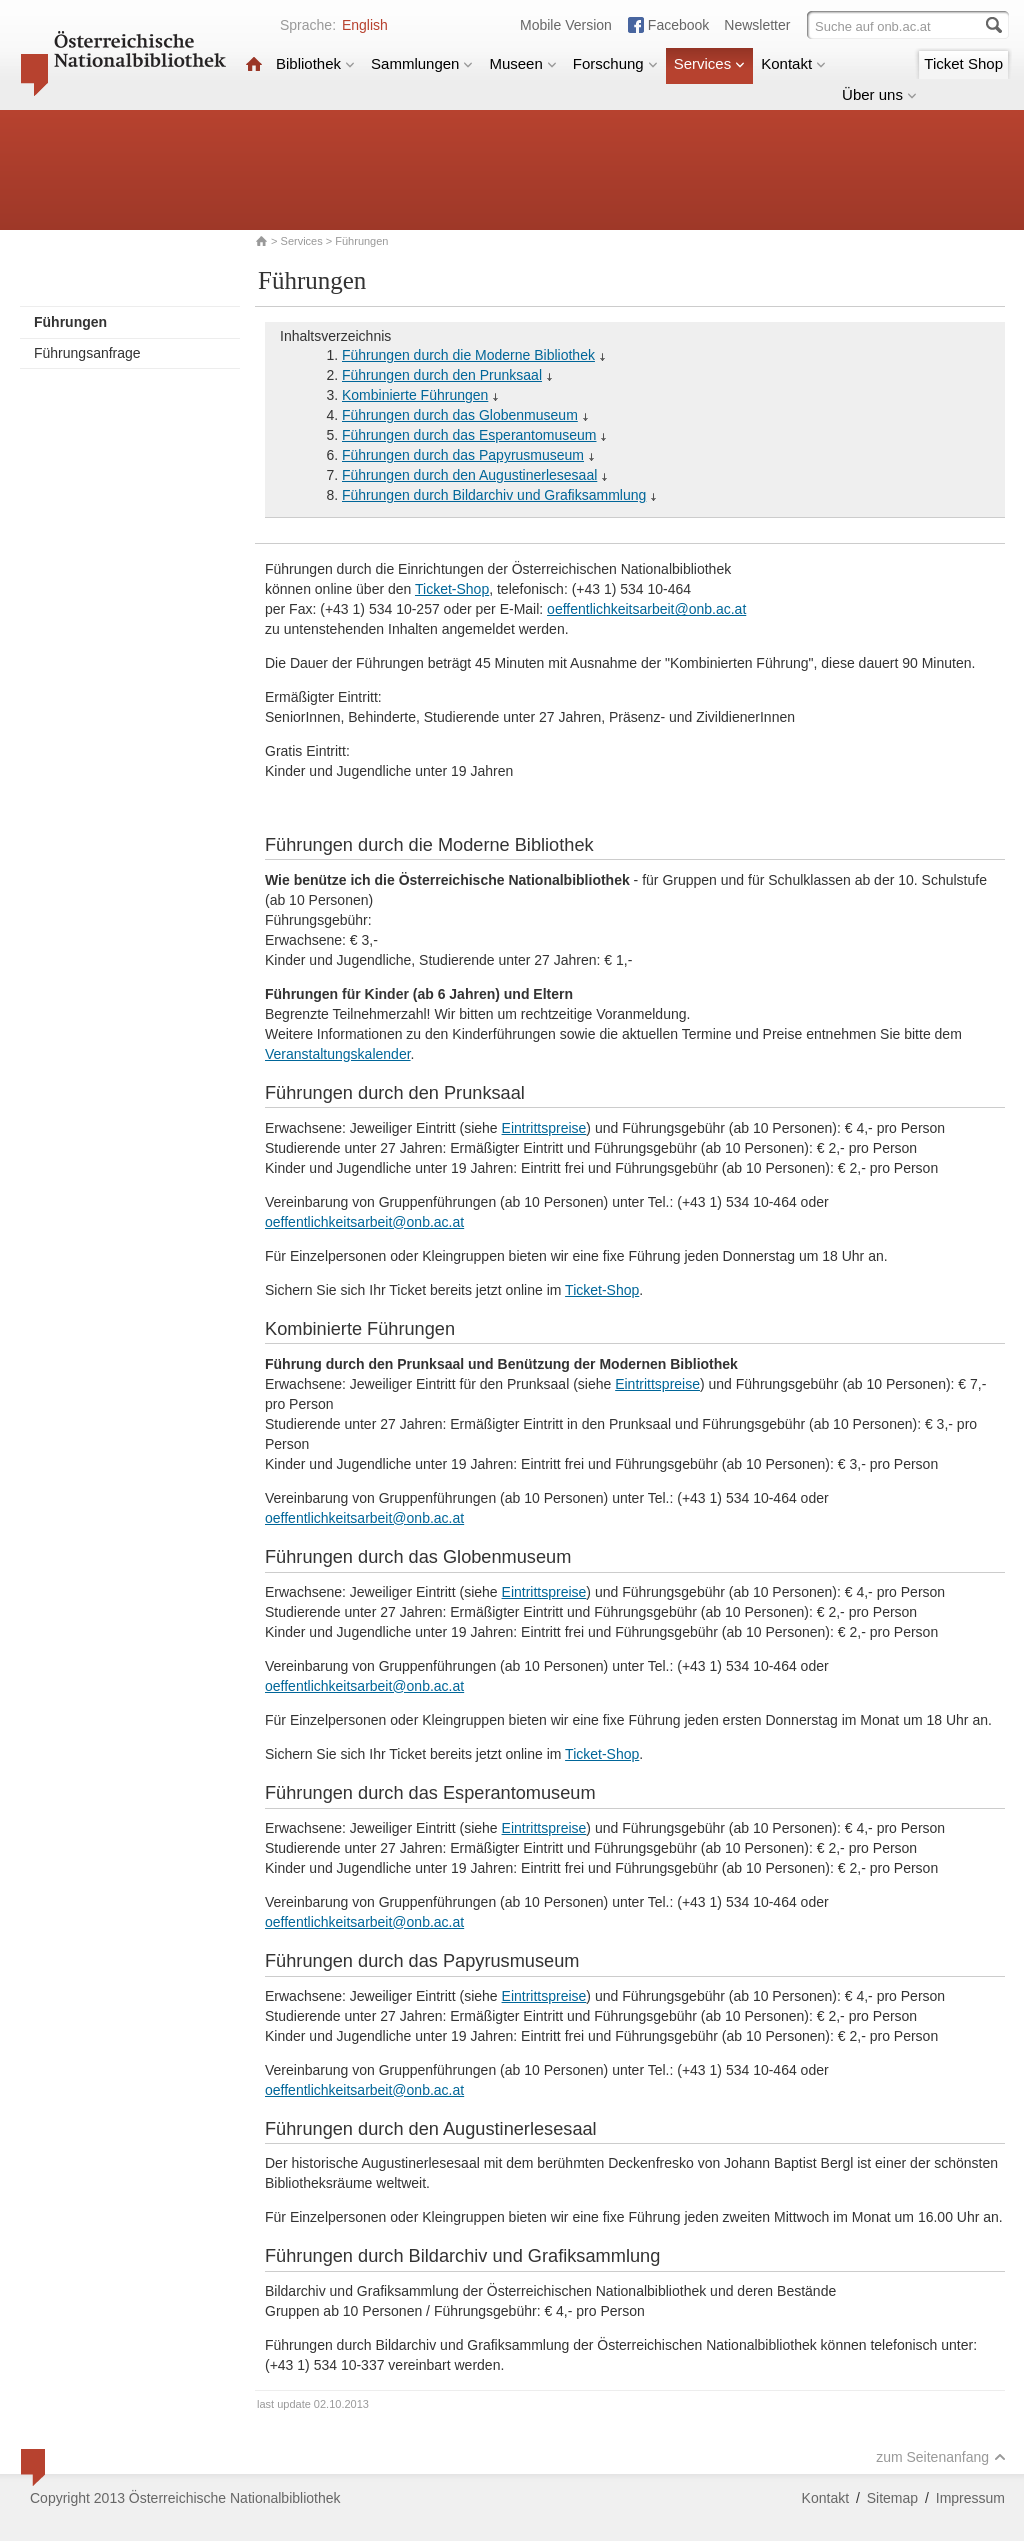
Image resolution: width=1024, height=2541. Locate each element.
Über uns (879, 94)
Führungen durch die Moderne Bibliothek (468, 355)
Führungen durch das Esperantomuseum (469, 435)
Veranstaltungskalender (338, 1054)
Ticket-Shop (452, 589)
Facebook (678, 25)
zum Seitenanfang (941, 2457)
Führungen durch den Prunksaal (442, 375)
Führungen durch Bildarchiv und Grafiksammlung (494, 495)
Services (710, 63)
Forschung (615, 63)
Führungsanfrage (87, 353)
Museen (522, 63)
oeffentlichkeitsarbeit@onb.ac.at (646, 609)
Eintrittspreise (544, 1128)
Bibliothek (315, 63)
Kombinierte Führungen (415, 395)
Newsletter (757, 25)
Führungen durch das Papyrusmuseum (463, 455)
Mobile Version (566, 25)
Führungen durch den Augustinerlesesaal (469, 475)
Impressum (970, 2498)
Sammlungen (422, 63)
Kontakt (793, 63)
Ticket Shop (963, 63)
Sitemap (892, 2498)
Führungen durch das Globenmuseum (460, 415)
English (365, 25)
